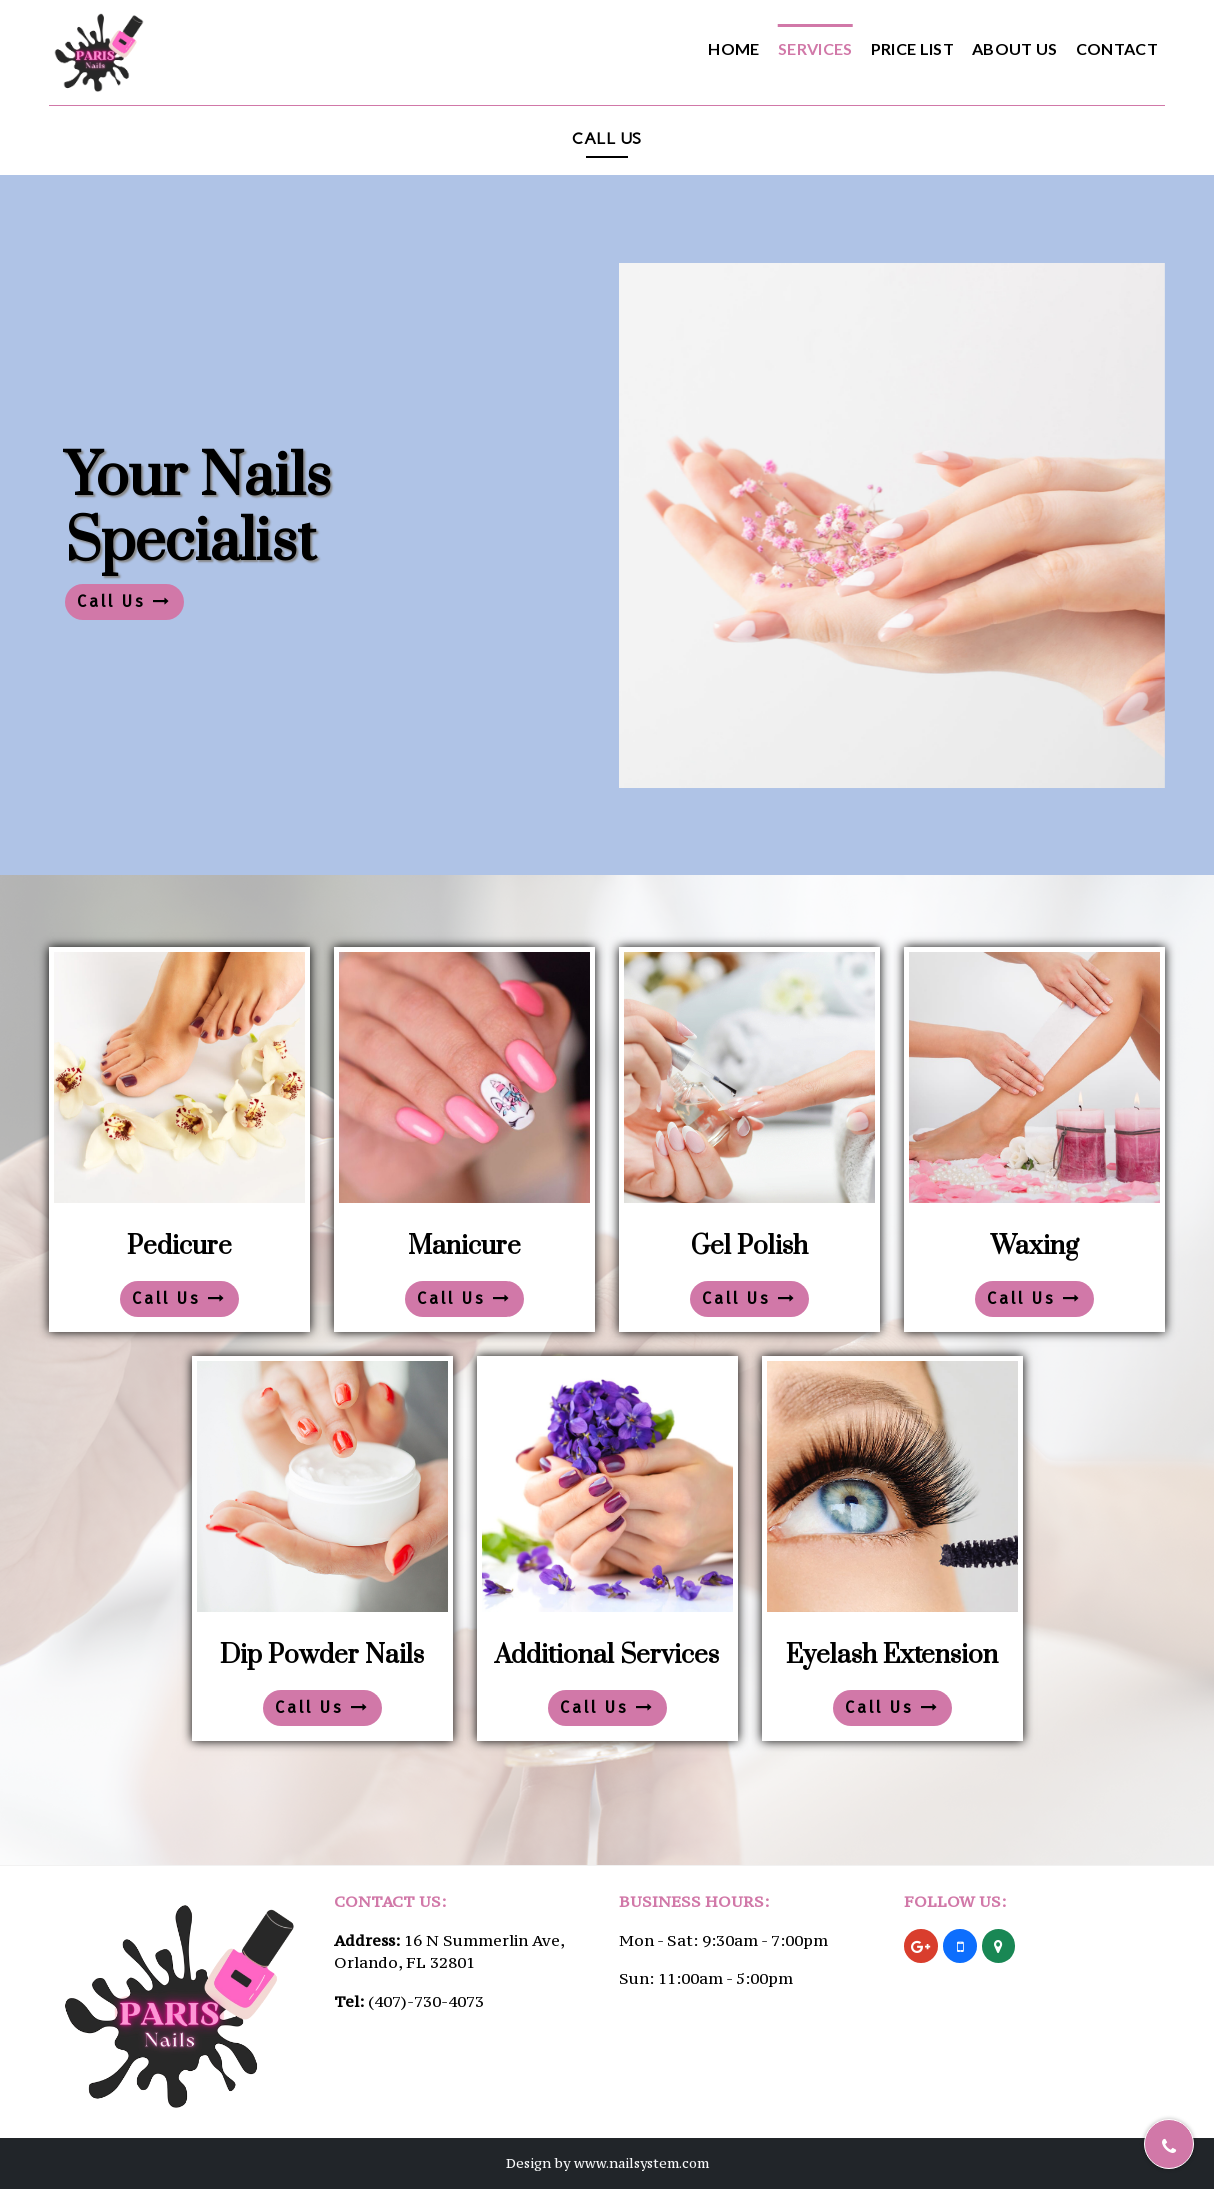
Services (815, 48)
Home (733, 48)
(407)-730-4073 (426, 2001)
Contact (1117, 48)
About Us (1015, 48)
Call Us (124, 601)
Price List (912, 48)
